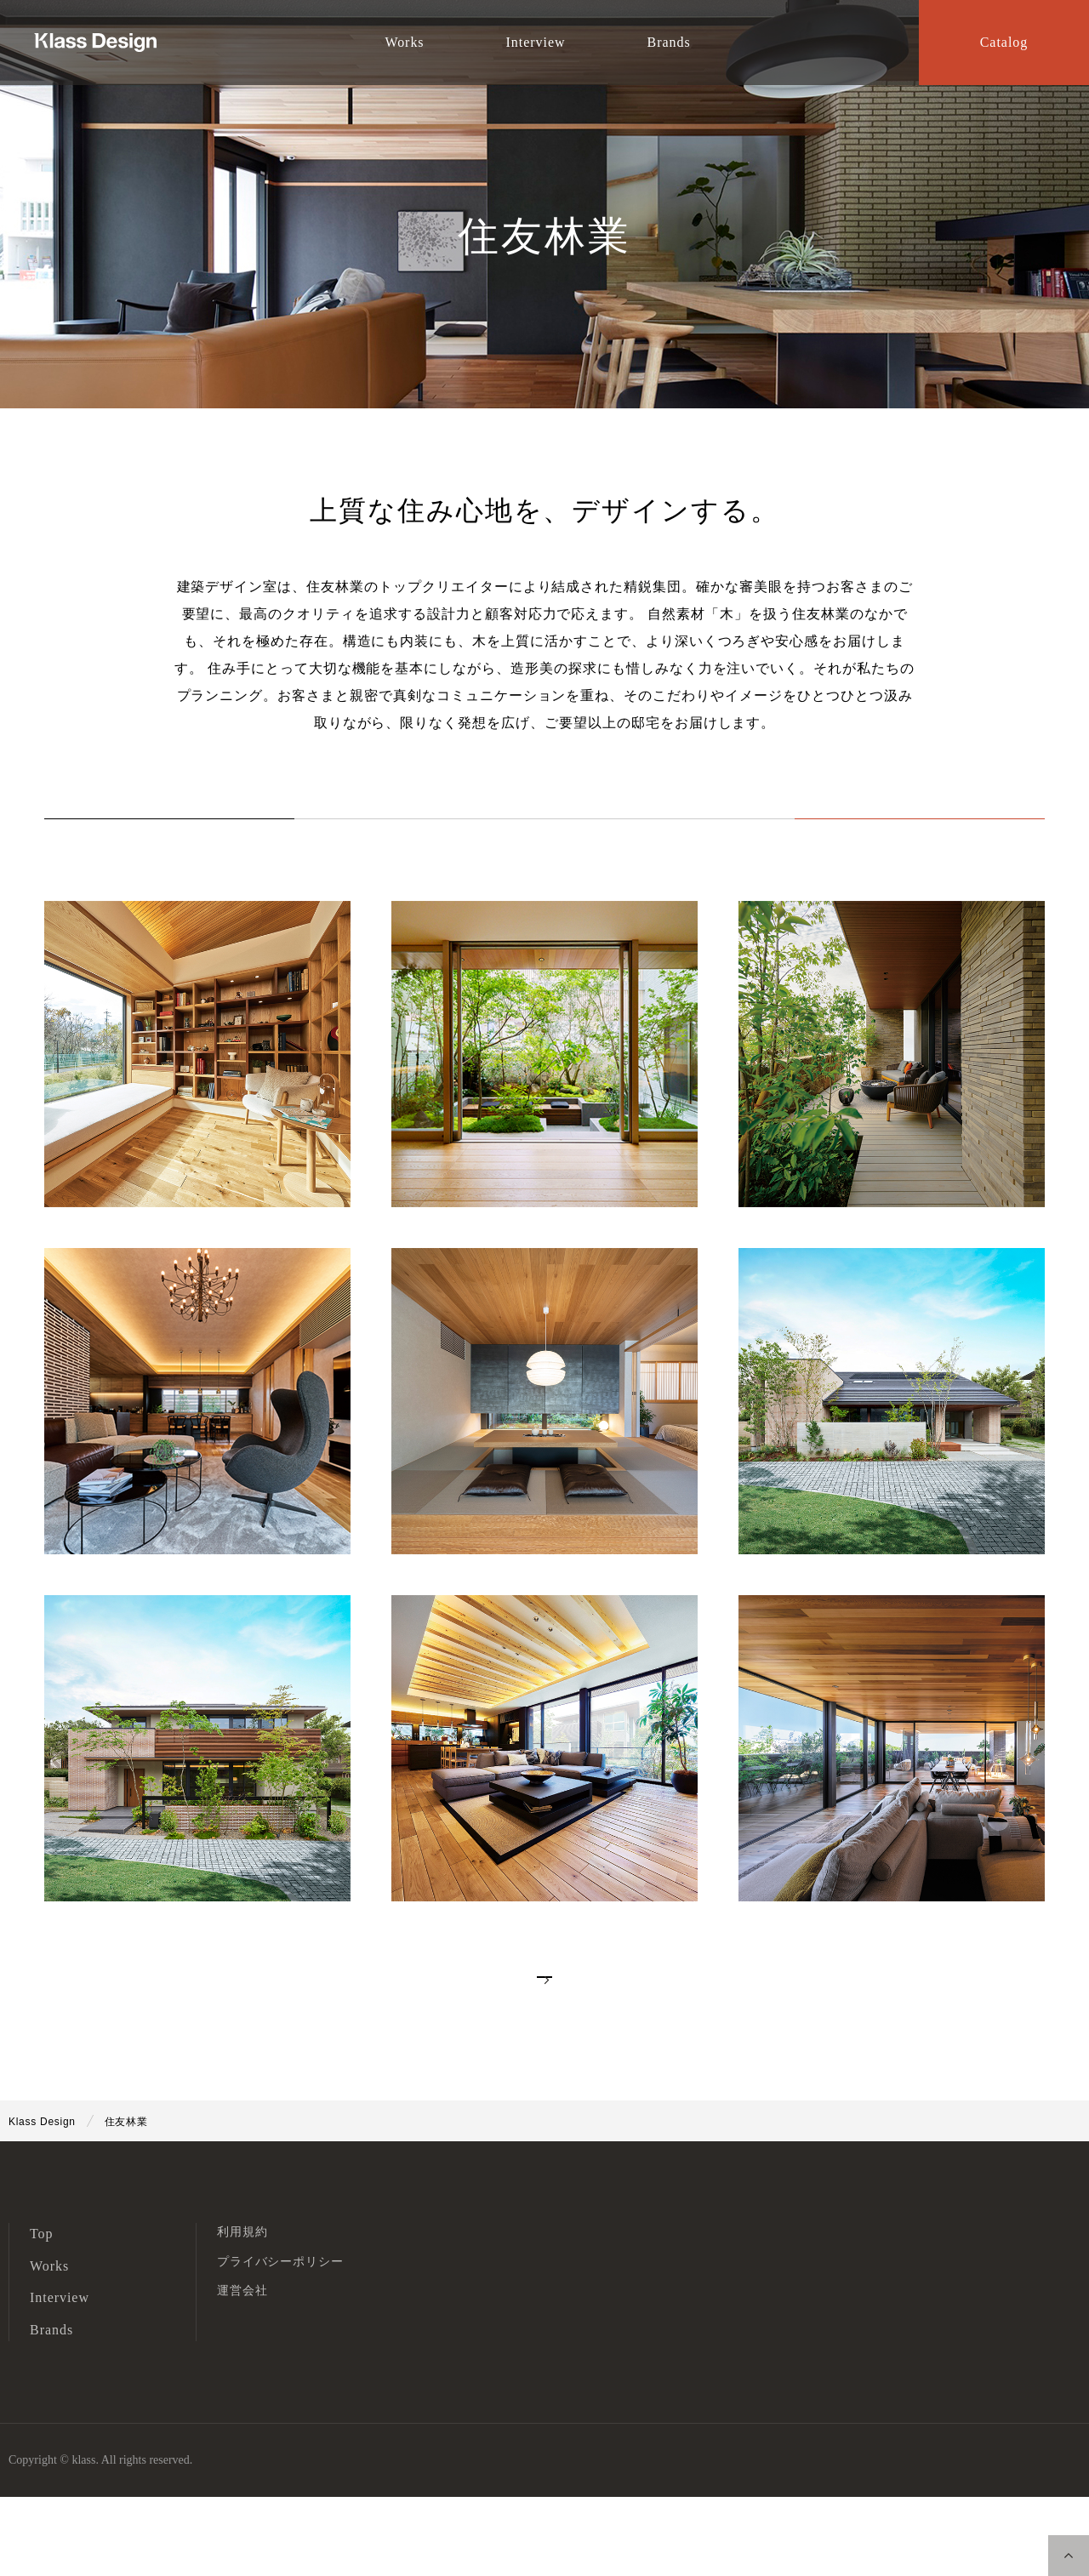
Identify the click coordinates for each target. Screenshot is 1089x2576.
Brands (51, 2409)
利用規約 (242, 2311)
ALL (258, 838)
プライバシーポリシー (280, 2340)
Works (449, 838)
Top (42, 2313)
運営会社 (242, 2370)
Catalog (1004, 42)
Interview (640, 838)
